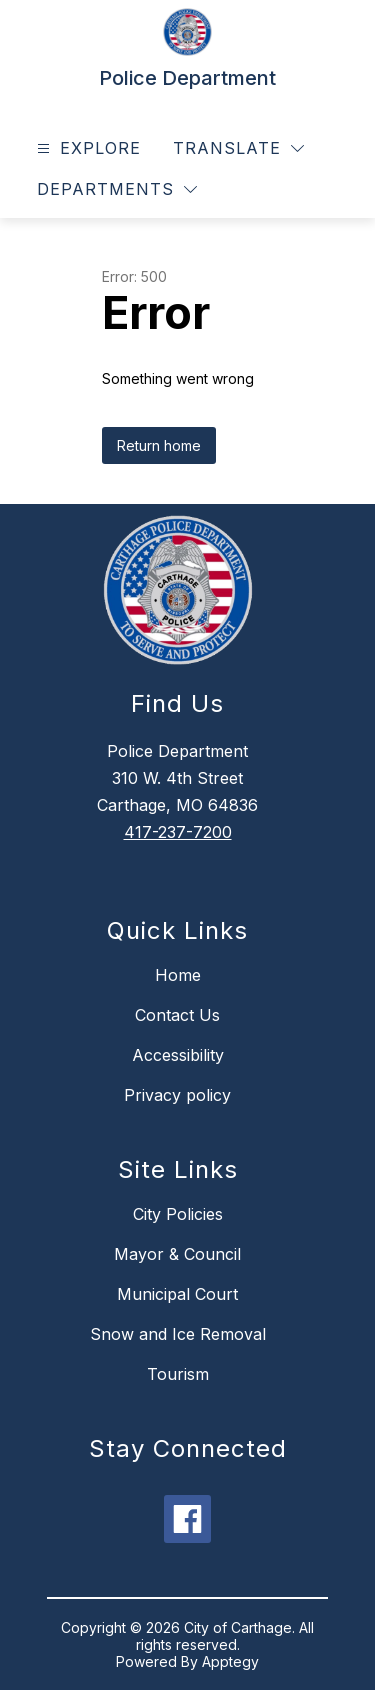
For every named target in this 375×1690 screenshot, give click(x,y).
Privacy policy (177, 1095)
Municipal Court (177, 1294)
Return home (159, 445)
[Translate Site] (238, 148)
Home (178, 975)
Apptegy (230, 1661)
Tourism (178, 1374)
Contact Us (177, 1015)
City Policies (178, 1214)
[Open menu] (86, 148)
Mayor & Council (177, 1254)
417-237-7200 (178, 832)
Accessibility (178, 1055)
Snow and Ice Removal (178, 1334)
